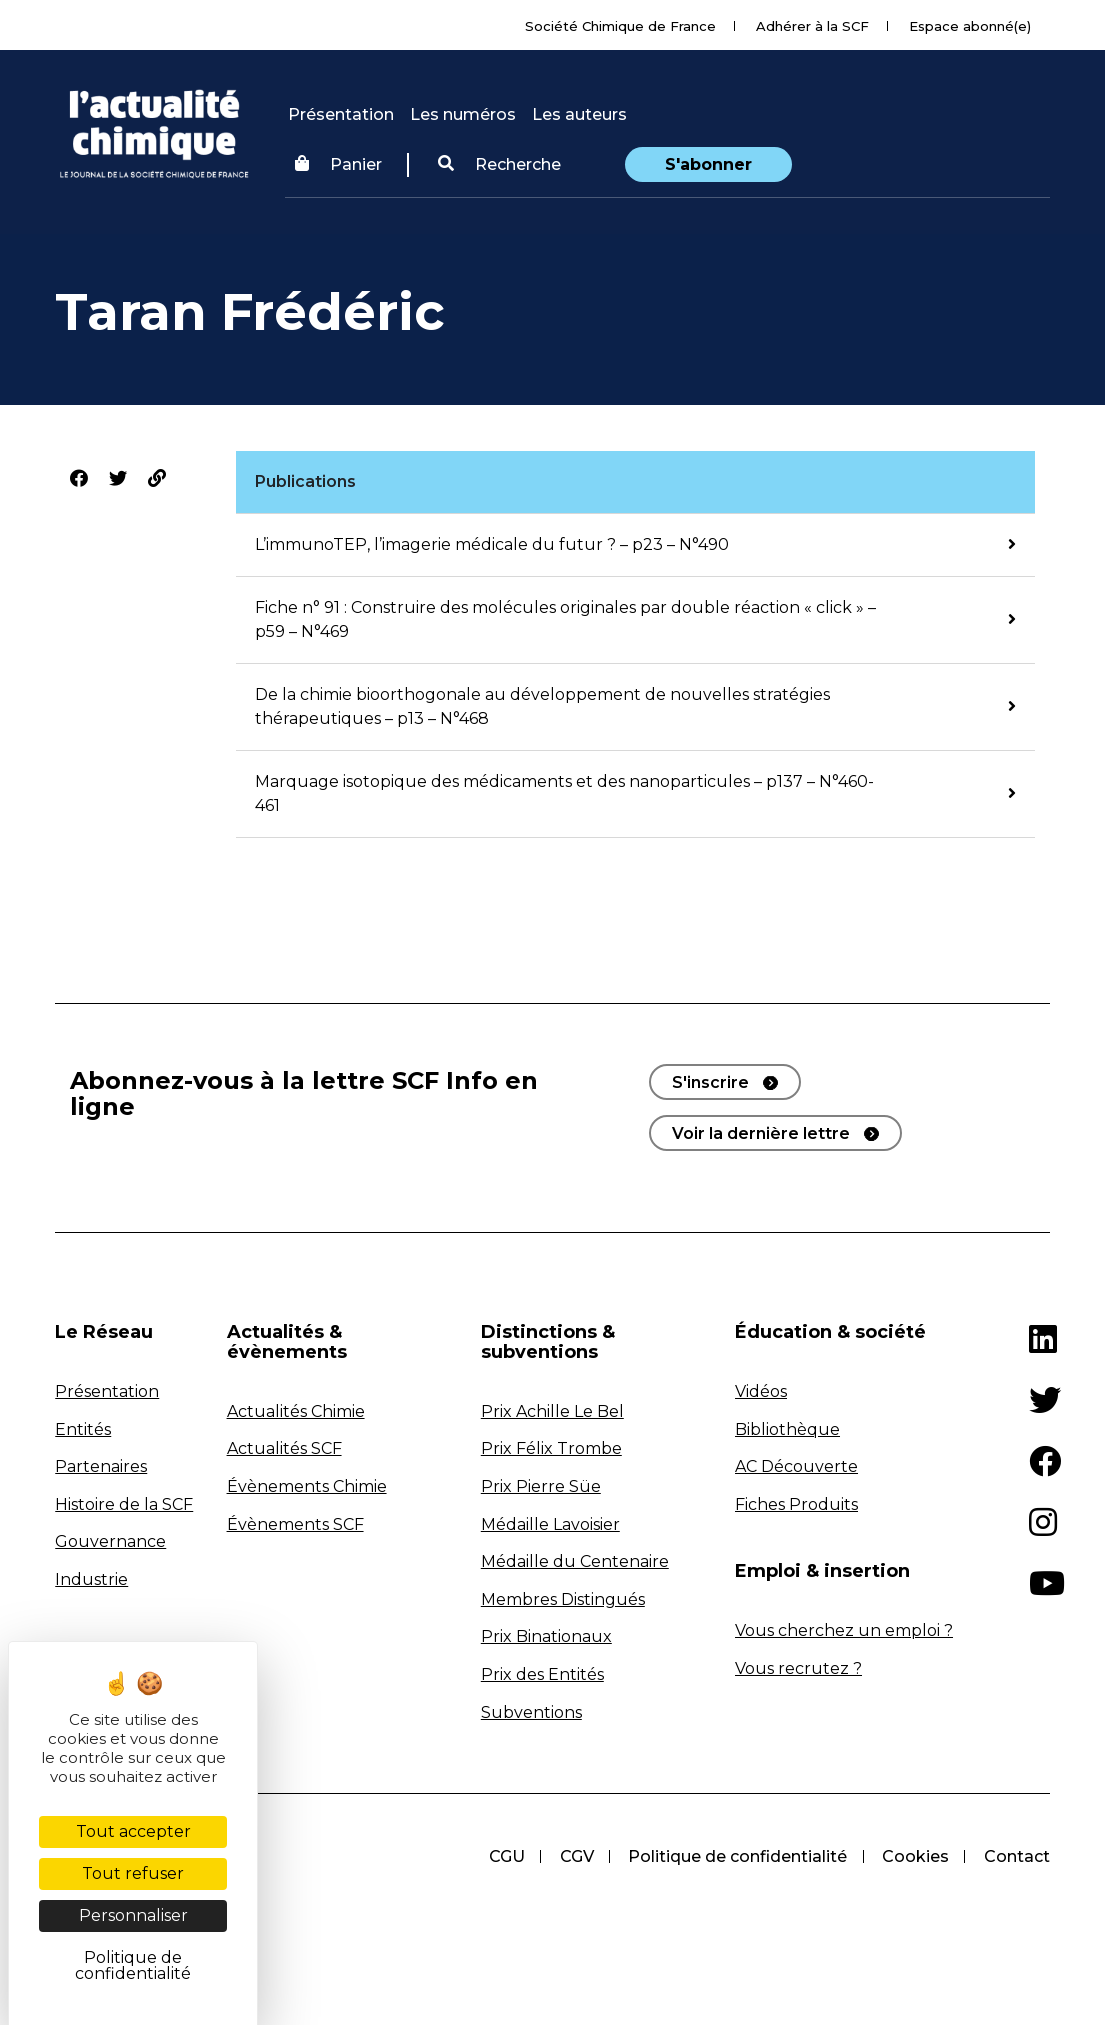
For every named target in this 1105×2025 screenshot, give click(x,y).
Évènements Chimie (307, 1486)
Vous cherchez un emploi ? (844, 1630)
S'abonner (708, 164)
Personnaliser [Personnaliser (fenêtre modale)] (133, 1915)
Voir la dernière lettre (761, 1133)
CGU (502, 1856)
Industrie (91, 1579)
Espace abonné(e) (970, 26)
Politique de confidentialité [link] (133, 1965)
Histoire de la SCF (124, 1504)
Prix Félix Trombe (551, 1448)
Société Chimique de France (620, 26)
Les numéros (463, 114)
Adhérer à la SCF (812, 26)
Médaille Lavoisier (550, 1524)
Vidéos (761, 1391)
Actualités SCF (284, 1448)
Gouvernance (110, 1541)
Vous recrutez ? (798, 1668)
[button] (499, 165)
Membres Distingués (563, 1599)
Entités (83, 1429)
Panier (338, 164)
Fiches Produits (796, 1504)
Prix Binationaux (546, 1636)
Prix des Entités (542, 1674)
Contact (1017, 1856)
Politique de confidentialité (735, 1856)
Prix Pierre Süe (541, 1486)
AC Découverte (796, 1466)
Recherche (499, 164)
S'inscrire (710, 1082)
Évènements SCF (295, 1524)
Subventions (531, 1712)
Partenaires (101, 1466)
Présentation (341, 114)
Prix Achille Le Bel (552, 1411)
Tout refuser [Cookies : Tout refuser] (133, 1873)
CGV (573, 1856)
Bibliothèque (787, 1429)
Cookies (914, 1856)
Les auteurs (579, 114)
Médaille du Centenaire (575, 1561)
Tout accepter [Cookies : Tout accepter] (133, 1831)
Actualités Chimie (296, 1411)
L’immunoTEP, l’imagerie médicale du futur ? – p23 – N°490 (492, 544)
